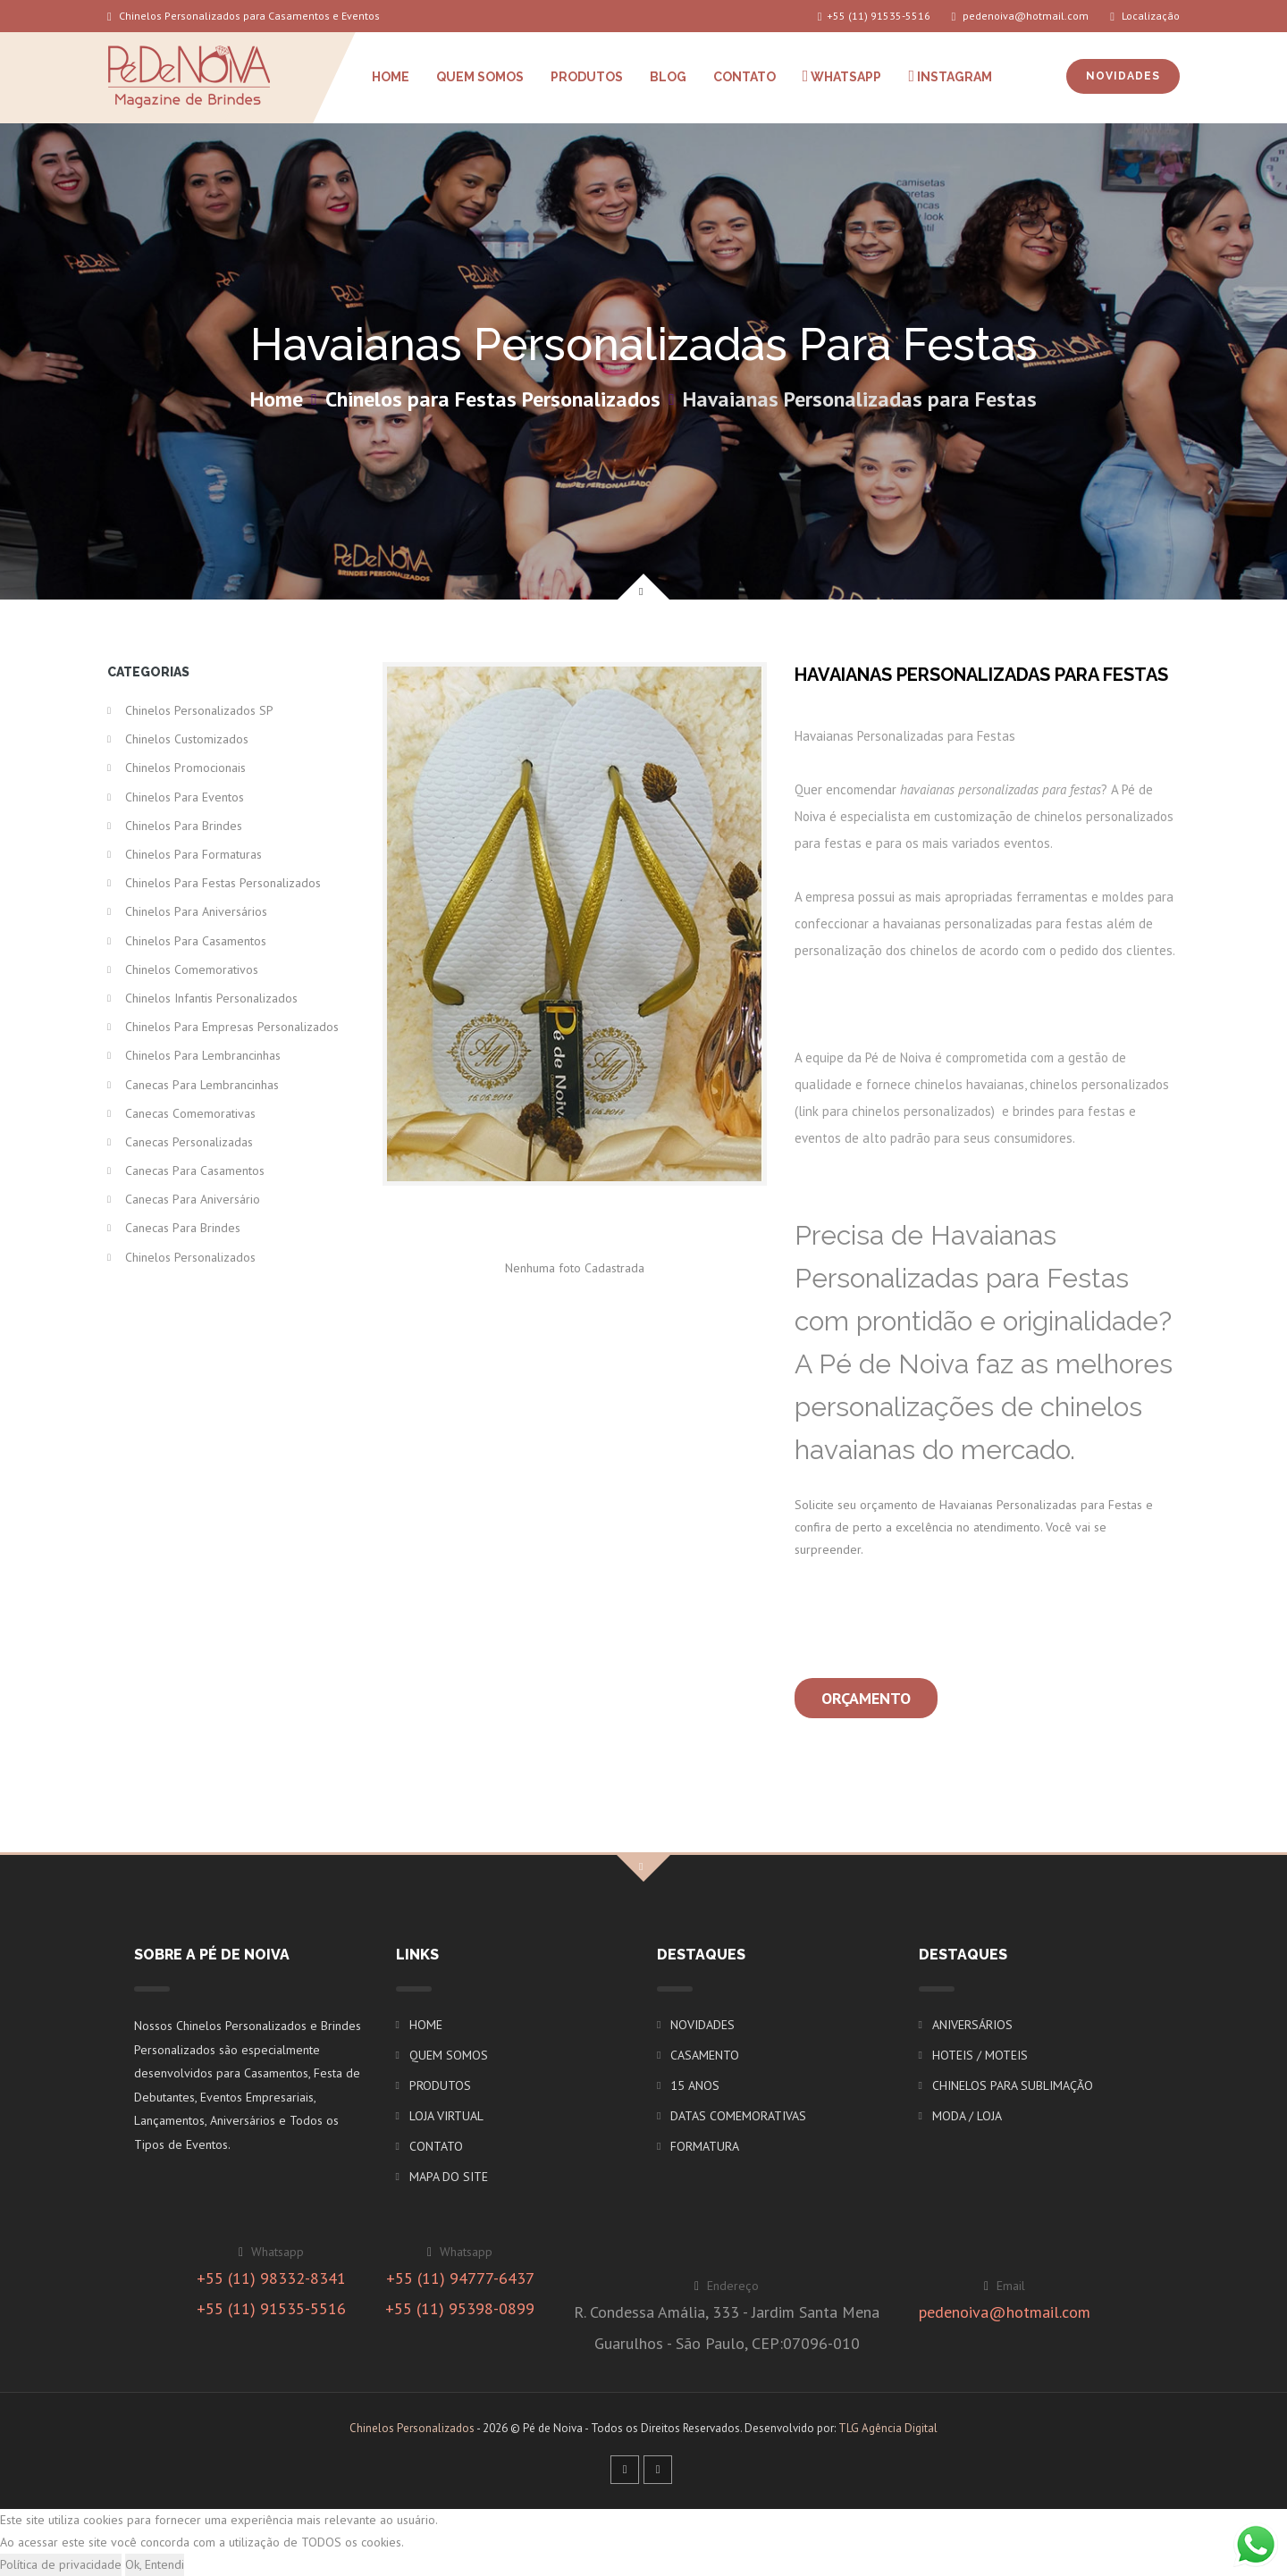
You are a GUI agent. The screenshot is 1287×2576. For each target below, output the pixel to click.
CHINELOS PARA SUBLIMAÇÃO (1012, 2085)
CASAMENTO (704, 2055)
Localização (1145, 15)
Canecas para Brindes (182, 1228)
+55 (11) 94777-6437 (460, 2278)
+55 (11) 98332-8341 (271, 2278)
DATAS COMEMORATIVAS (738, 2116)
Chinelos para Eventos (184, 797)
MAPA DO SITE (448, 2177)
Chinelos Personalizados (190, 1257)
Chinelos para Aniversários (196, 911)
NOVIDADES (1123, 76)
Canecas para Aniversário (192, 1199)
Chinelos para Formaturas (193, 854)
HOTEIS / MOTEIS (980, 2055)
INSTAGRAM (950, 76)
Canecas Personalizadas (189, 1142)
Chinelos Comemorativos (191, 969)
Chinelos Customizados (186, 739)
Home (276, 399)
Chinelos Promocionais (185, 767)
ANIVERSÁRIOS (972, 2025)
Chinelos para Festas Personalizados (492, 399)
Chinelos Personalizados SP (199, 710)
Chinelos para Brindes (183, 826)
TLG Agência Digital (888, 2428)
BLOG (668, 77)
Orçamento (866, 1698)
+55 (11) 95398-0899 (459, 2308)
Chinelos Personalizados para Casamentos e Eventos (243, 15)
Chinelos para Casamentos (195, 941)
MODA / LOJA (967, 2116)
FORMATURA (704, 2146)
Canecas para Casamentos (195, 1170)
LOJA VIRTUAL (446, 2116)
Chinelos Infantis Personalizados (211, 998)
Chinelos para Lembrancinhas (203, 1055)
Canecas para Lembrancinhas (202, 1085)
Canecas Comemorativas (190, 1113)
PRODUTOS (587, 77)
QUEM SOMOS (480, 77)
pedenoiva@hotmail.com (1020, 15)
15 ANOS (694, 2085)
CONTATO (744, 77)
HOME (390, 77)
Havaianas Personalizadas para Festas (860, 399)
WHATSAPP (842, 76)
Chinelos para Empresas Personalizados (232, 1027)
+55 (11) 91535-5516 (874, 15)
